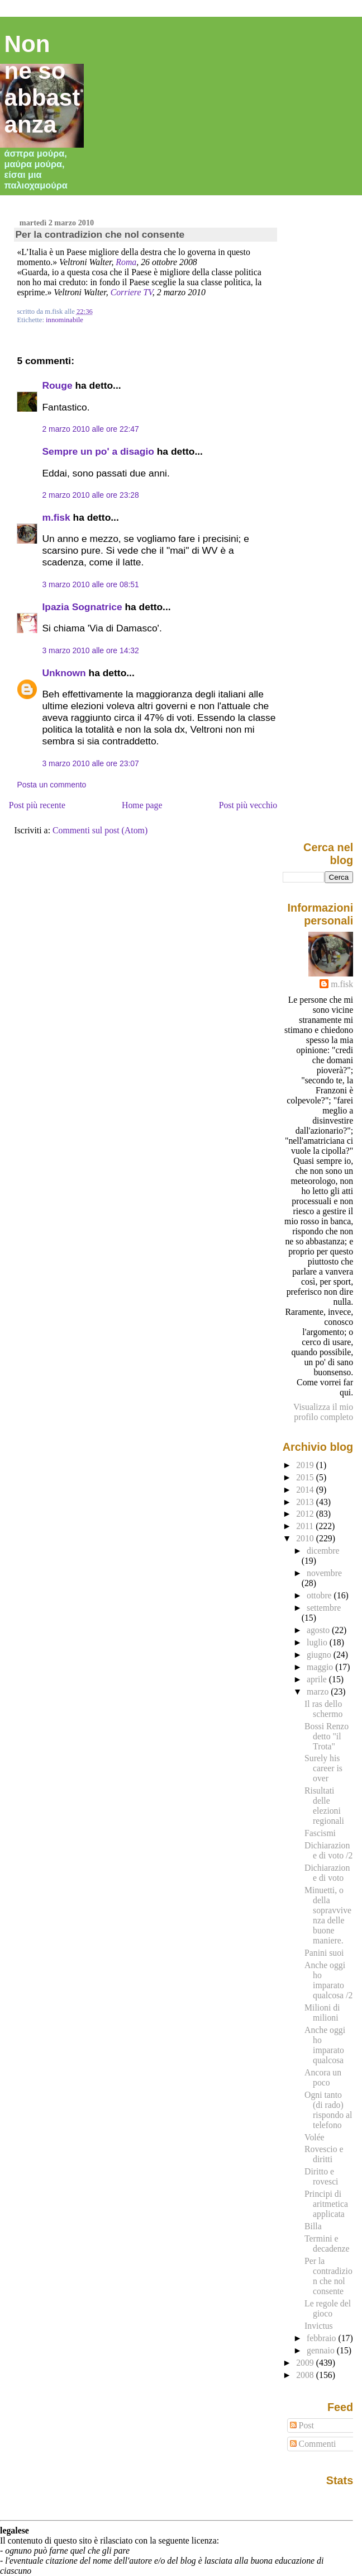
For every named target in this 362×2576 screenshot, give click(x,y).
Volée (314, 2137)
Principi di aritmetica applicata (326, 2204)
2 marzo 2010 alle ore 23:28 (90, 494)
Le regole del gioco (327, 2308)
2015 (306, 1477)
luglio (318, 1642)
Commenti (313, 2443)
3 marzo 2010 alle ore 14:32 (90, 650)
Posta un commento (51, 784)
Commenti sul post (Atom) (100, 830)
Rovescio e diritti (323, 2154)
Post (302, 2425)
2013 (306, 1502)
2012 (306, 1513)
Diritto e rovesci (321, 2176)
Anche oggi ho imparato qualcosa (324, 2045)
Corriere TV (132, 292)
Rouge (57, 385)
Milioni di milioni (322, 2012)
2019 (306, 1465)
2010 (306, 1538)
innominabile (64, 320)
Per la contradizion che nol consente (99, 234)
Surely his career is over (323, 1768)
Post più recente (37, 805)
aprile (318, 1679)
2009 (306, 2362)
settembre (324, 1607)
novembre (324, 1573)
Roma (126, 262)
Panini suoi (324, 1952)
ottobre (320, 1595)
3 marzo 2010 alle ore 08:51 (90, 584)
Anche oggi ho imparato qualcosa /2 (328, 1980)
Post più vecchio (248, 805)
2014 (306, 1489)
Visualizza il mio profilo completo (323, 1412)
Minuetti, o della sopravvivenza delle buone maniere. (327, 1915)
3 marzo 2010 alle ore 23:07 (90, 763)
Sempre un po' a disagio (98, 451)
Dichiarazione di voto (327, 1873)
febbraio (322, 2338)
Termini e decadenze (326, 2243)
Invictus (318, 2325)
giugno (320, 1654)
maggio (321, 1667)
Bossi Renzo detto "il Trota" (326, 1736)
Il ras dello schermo (323, 1709)
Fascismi (320, 1833)
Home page (142, 805)
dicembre (323, 1550)
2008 (306, 2375)
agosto (319, 1630)
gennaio (322, 2350)
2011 (306, 1526)
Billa (313, 2226)
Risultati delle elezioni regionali (324, 1805)
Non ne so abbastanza (42, 84)
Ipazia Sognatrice (82, 606)
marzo (319, 1691)
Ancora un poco (322, 2077)
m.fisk (56, 517)
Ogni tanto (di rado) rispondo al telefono (328, 2110)
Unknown (63, 672)
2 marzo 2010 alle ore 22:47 (90, 428)
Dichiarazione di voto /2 (328, 1850)
